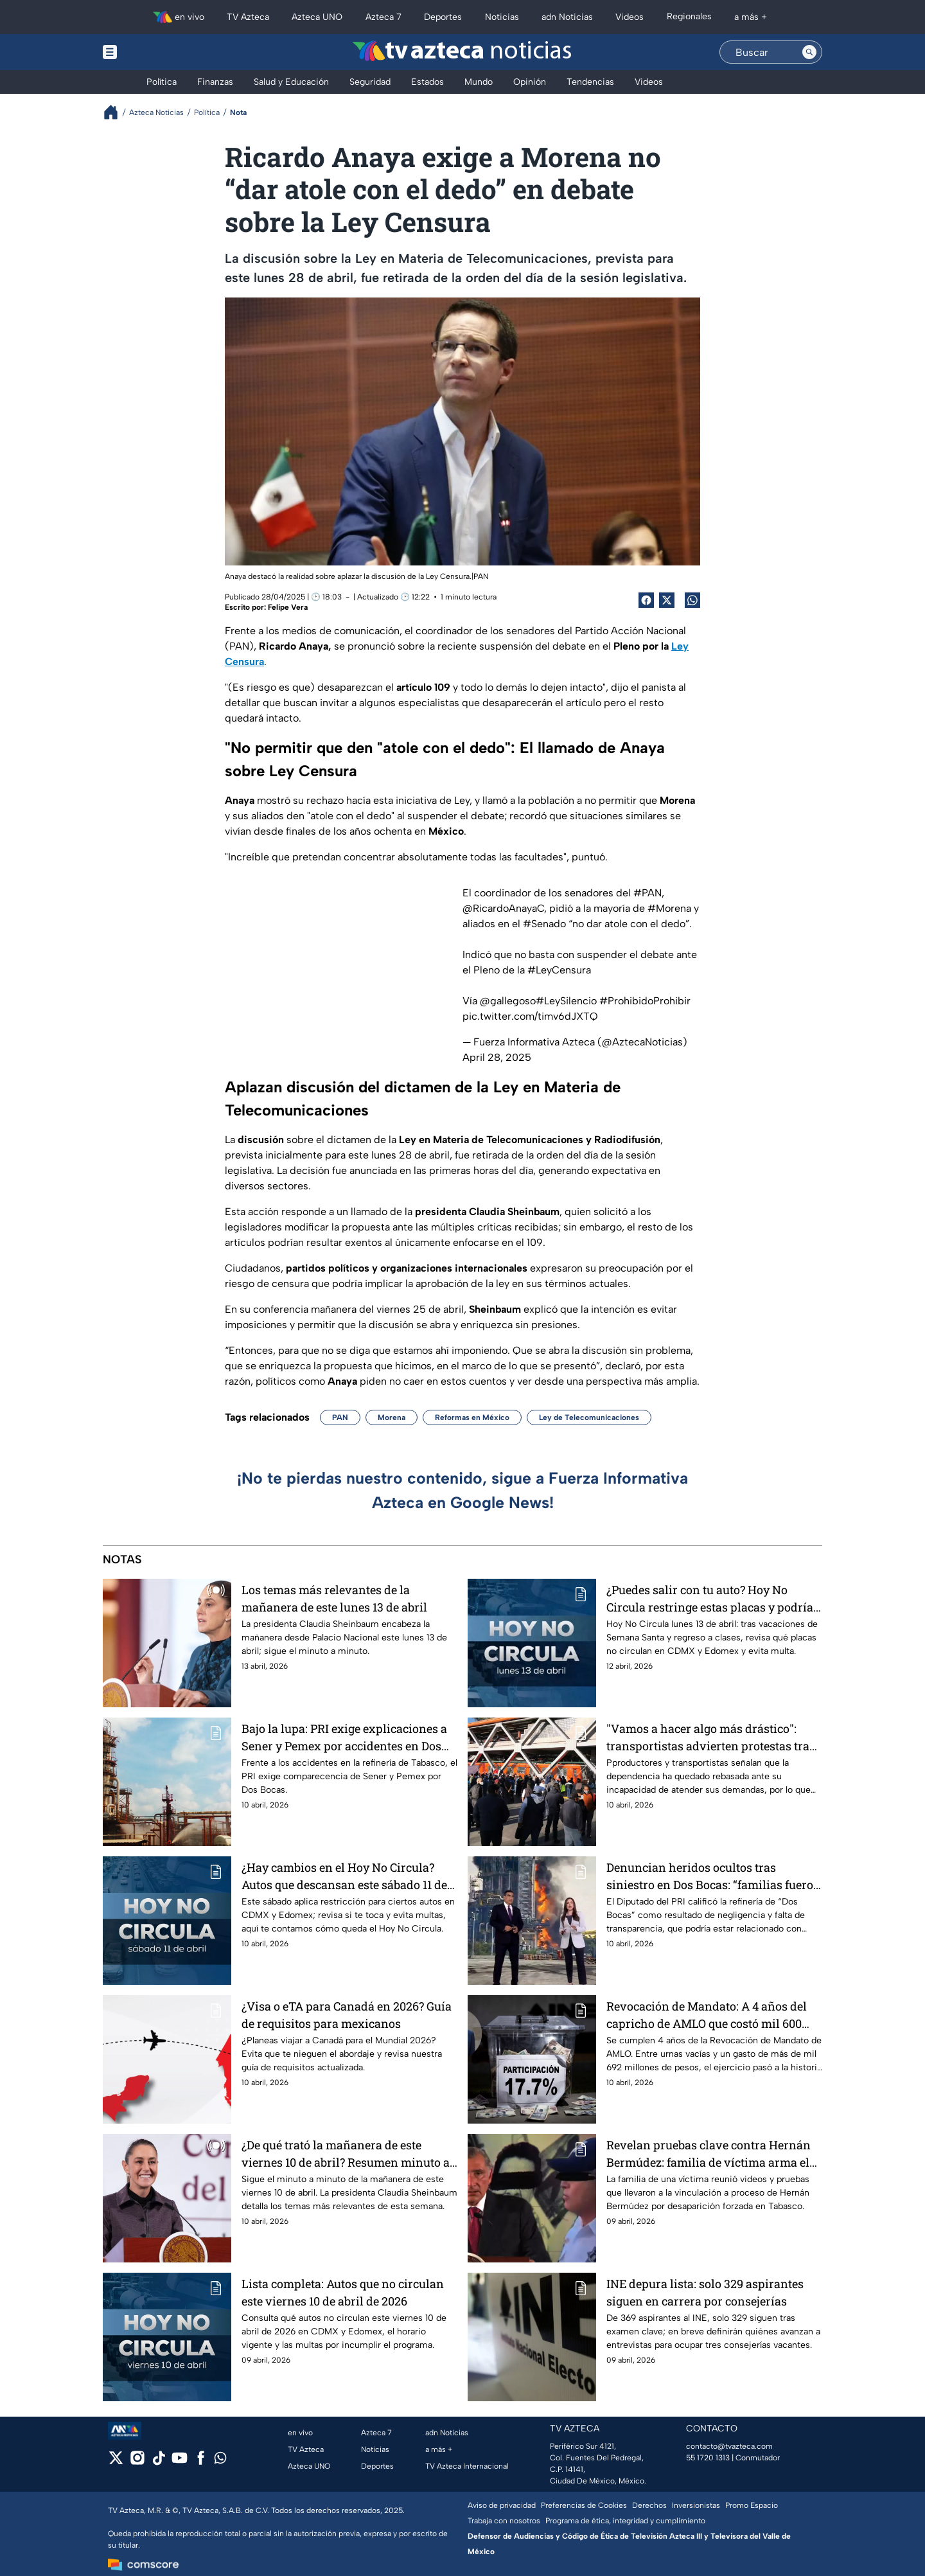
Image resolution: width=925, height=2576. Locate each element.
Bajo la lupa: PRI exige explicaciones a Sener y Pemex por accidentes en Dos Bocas (344, 1737)
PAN (340, 1417)
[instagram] (137, 2462)
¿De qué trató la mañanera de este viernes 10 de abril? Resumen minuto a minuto (346, 2153)
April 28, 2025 (497, 1057)
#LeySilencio (566, 1001)
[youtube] (180, 2462)
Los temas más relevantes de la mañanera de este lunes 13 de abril (334, 1598)
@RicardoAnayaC (503, 908)
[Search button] (809, 52)
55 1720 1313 (708, 2457)
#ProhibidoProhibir (645, 1001)
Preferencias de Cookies (584, 2505)
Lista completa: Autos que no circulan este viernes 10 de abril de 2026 (343, 2292)
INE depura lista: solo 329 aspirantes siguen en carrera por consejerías (705, 2292)
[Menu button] (154, 52)
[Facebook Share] (646, 600)
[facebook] (201, 2462)
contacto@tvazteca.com (729, 2446)
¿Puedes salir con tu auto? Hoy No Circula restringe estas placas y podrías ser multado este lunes (712, 1598)
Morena (391, 1417)
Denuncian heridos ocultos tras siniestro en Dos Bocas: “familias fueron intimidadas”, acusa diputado (713, 1876)
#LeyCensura (559, 970)
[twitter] (116, 2462)
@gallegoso (508, 1001)
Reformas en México (472, 1417)
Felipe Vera (288, 607)
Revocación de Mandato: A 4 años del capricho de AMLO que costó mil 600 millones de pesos (706, 2014)
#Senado (544, 924)
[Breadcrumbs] (116, 112)
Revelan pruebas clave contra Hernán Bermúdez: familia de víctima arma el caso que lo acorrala (708, 2153)
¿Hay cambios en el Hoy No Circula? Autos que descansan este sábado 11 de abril (344, 1876)
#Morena (669, 908)
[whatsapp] (220, 2461)
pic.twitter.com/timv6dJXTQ (530, 1016)
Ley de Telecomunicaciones (589, 1417)
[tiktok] (158, 2462)
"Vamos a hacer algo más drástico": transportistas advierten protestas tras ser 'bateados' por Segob (710, 1737)
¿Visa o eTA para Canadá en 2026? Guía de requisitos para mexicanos (347, 2014)
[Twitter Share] (666, 600)
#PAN (647, 893)
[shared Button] (692, 600)
